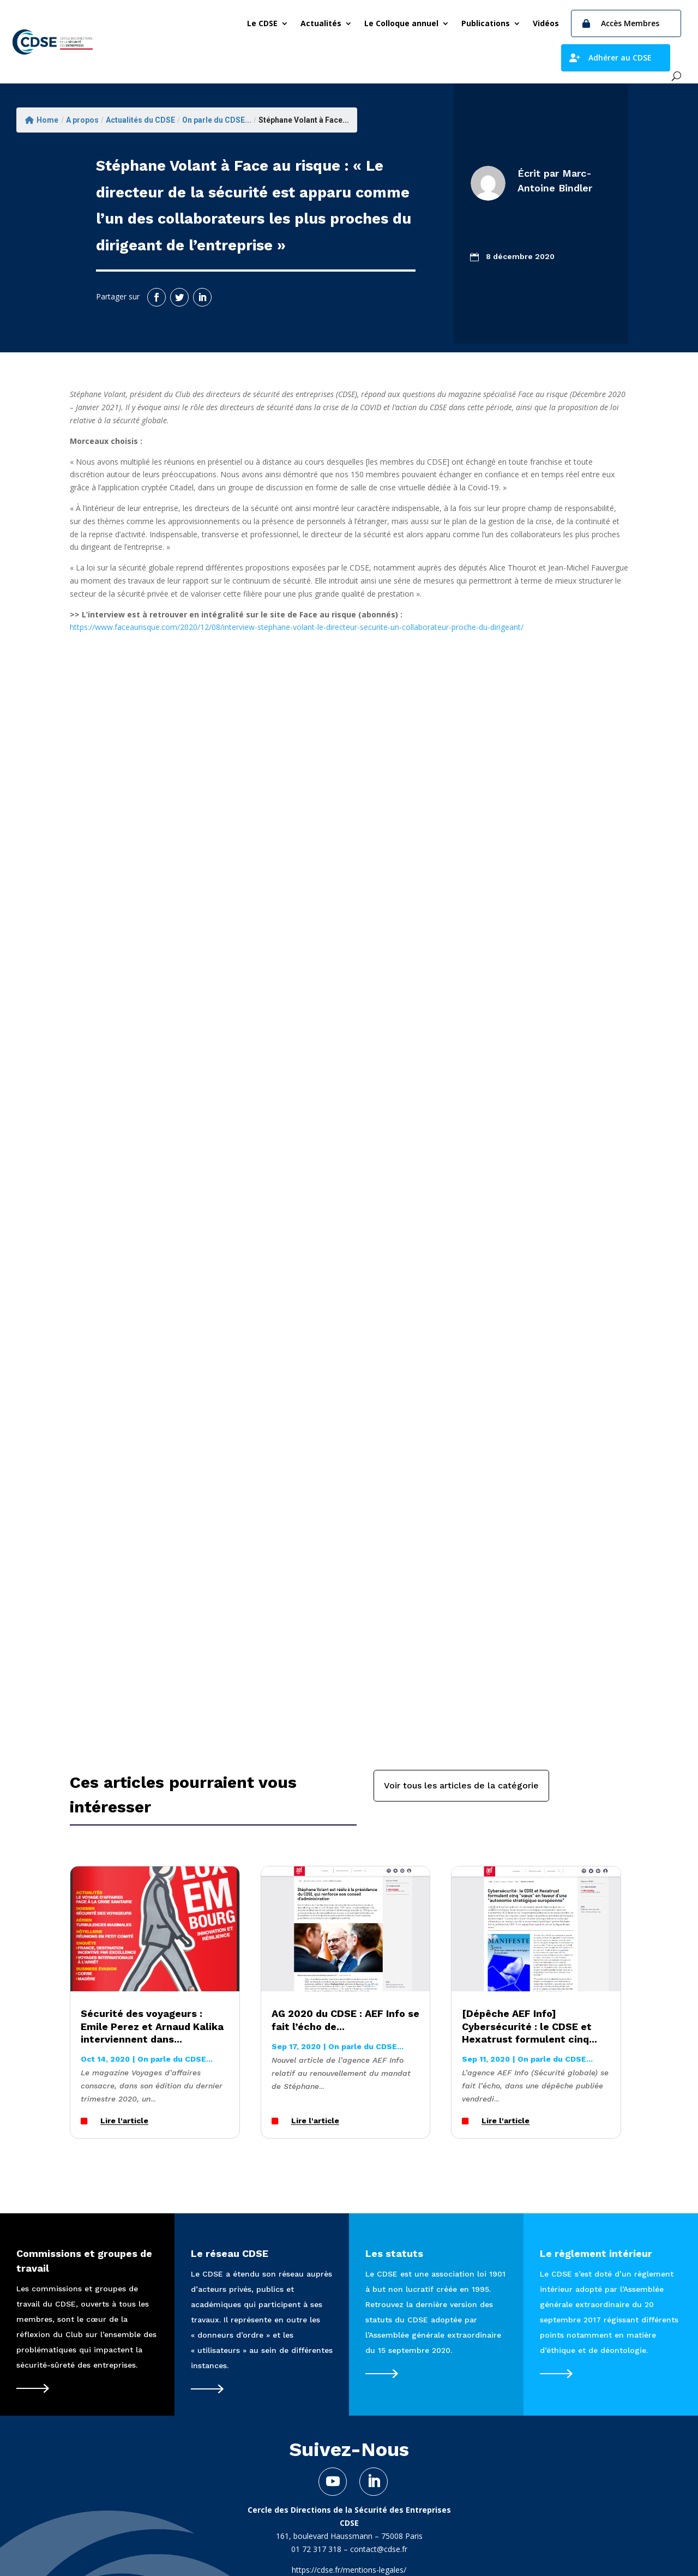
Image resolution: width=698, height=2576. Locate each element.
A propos (82, 120)
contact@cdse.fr (378, 2549)
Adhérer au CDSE (620, 57)
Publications (485, 23)
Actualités (320, 23)
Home (41, 120)
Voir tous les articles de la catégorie (461, 1785)
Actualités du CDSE (140, 120)
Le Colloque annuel (401, 23)
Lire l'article (124, 2121)
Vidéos (546, 23)
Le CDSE (262, 23)
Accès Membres (630, 23)
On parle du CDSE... (216, 120)
